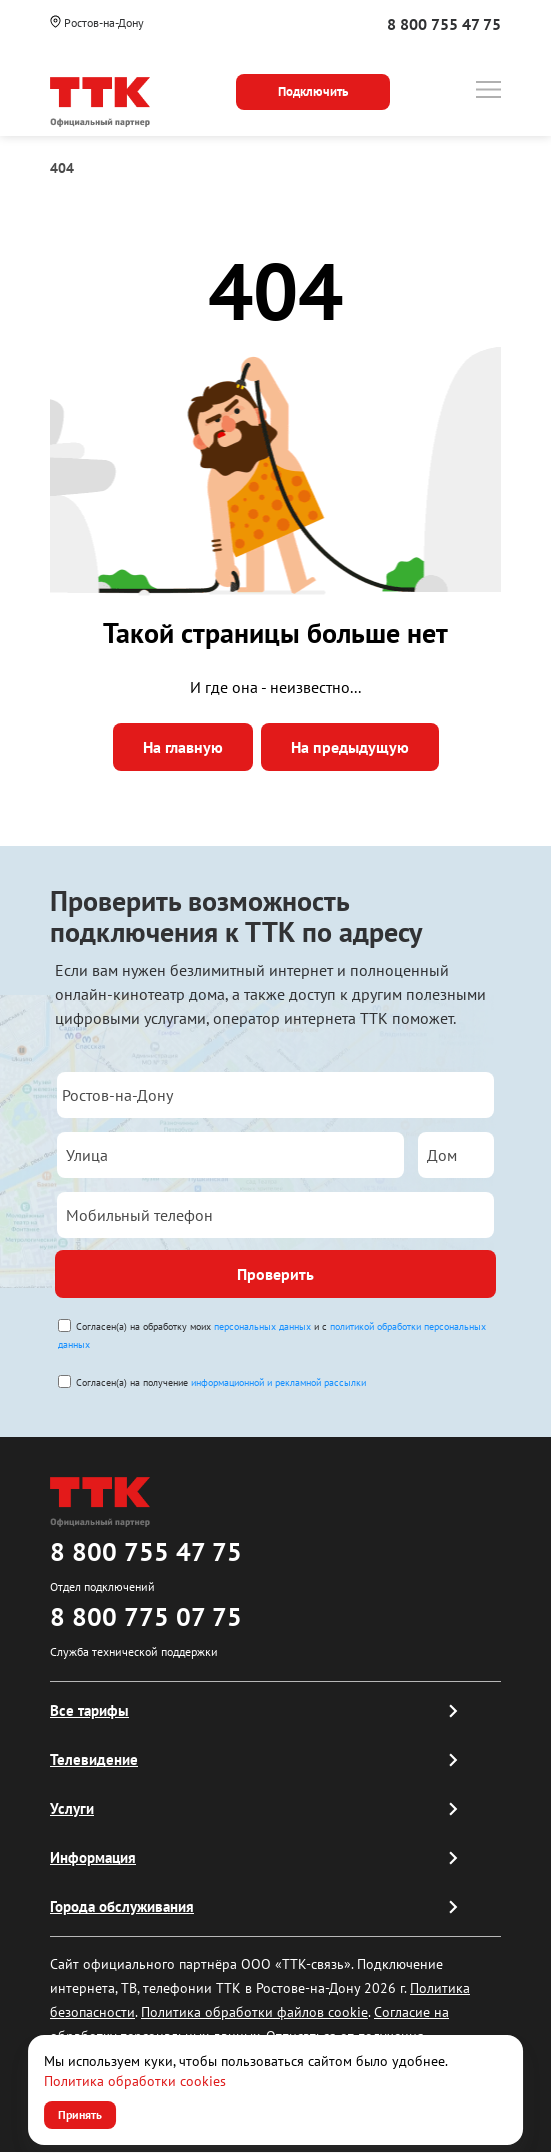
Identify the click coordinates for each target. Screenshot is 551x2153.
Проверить (275, 1274)
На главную (183, 747)
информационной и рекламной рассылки (278, 1382)
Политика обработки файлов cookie (254, 2012)
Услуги (72, 1808)
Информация (93, 1857)
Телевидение (94, 1759)
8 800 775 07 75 (146, 1616)
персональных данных (262, 1326)
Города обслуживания (122, 1906)
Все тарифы (89, 1710)
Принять (80, 2114)
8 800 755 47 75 (444, 24)
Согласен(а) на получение (221, 1382)
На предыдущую (350, 747)
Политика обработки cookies (135, 2081)
